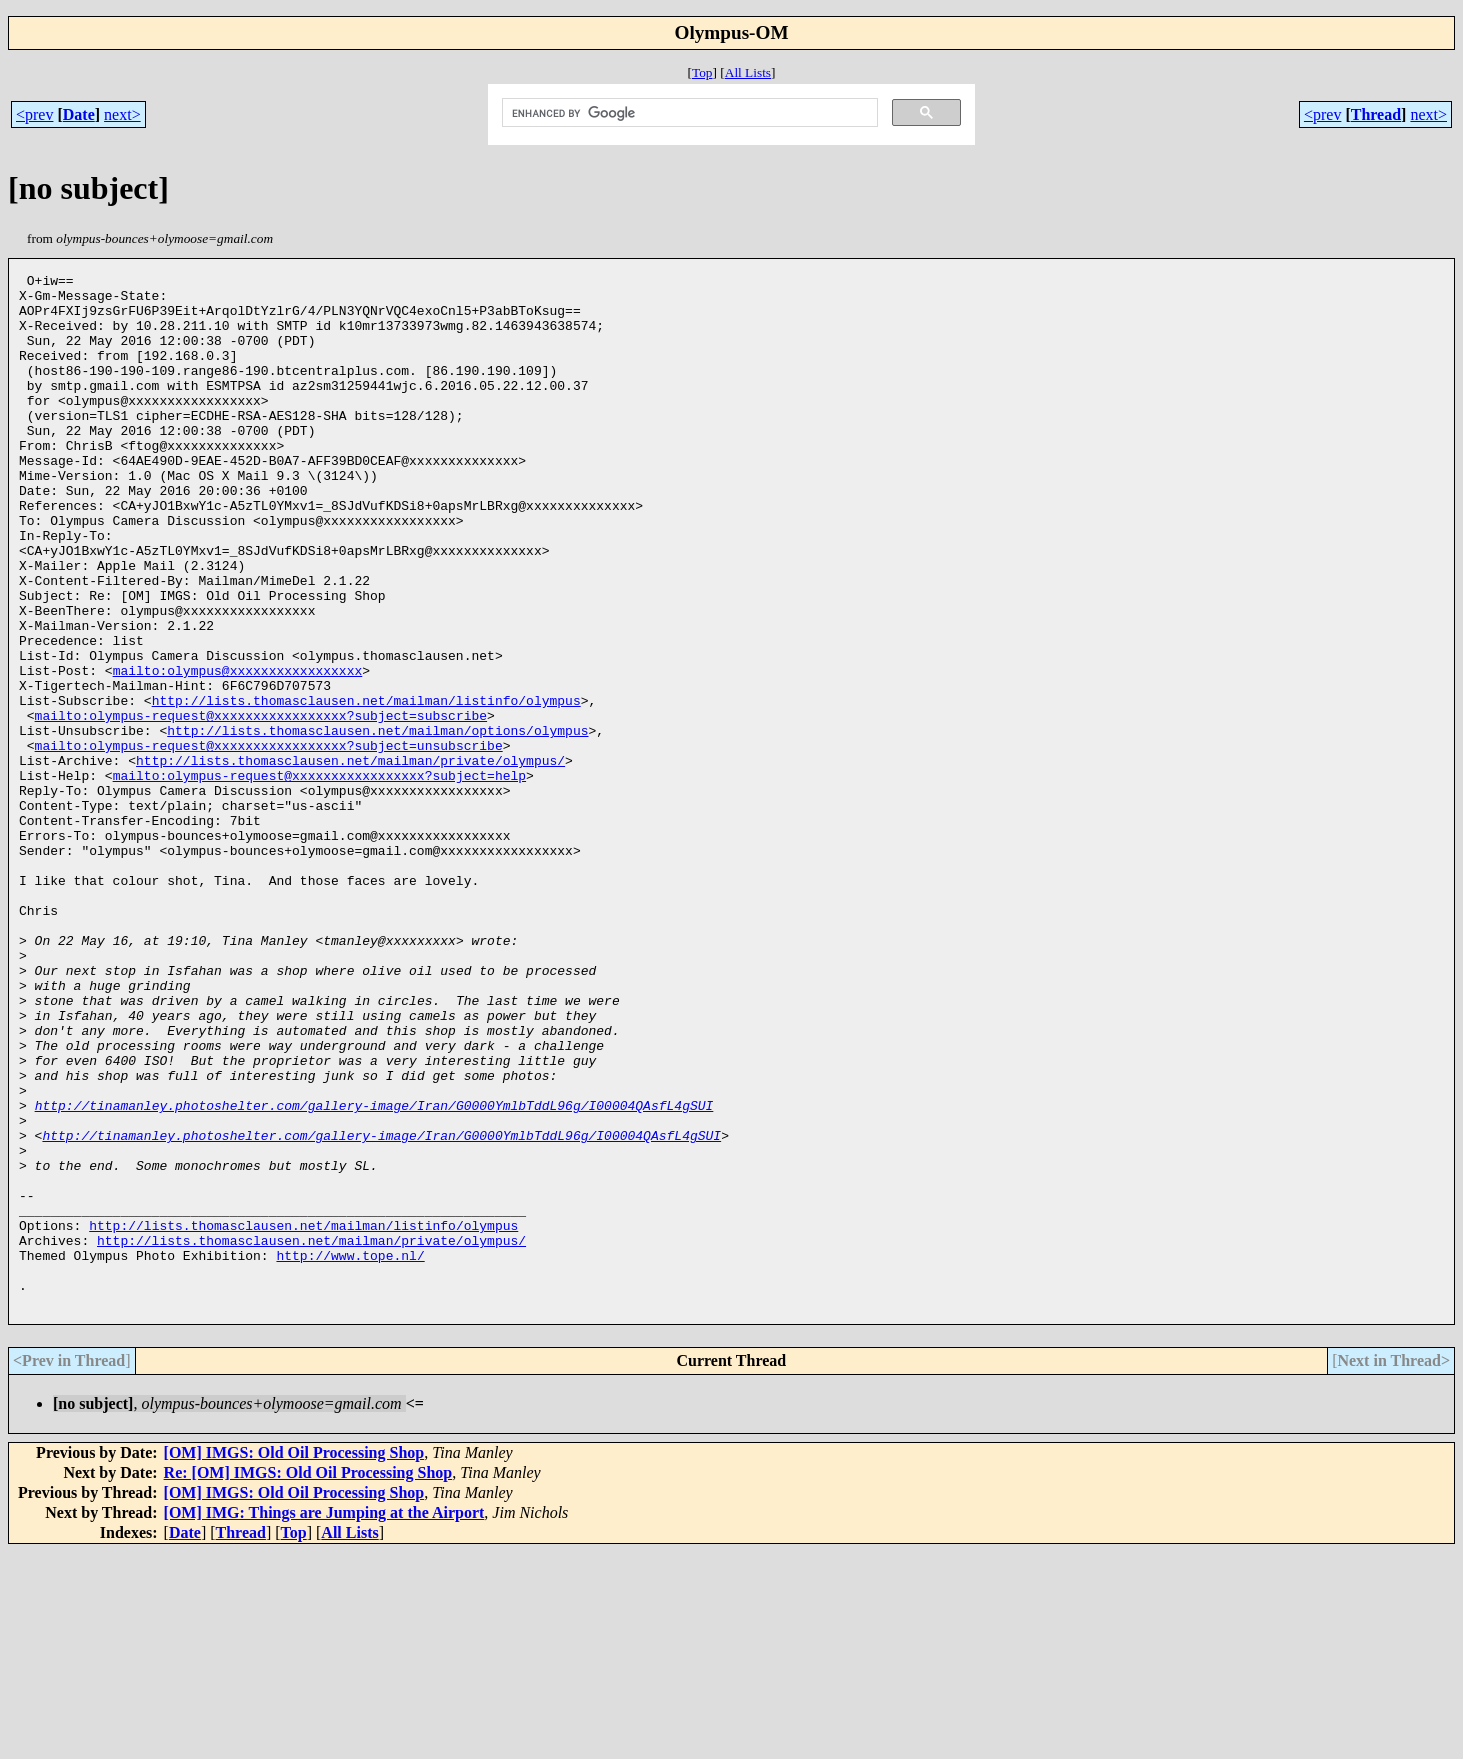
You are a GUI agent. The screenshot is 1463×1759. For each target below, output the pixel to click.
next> (122, 114)
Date (79, 114)
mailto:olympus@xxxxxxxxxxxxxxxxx (238, 751)
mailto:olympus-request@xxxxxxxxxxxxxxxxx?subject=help (319, 877)
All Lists (748, 72)
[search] (688, 113)
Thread (1376, 114)
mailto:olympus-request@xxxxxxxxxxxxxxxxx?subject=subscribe (261, 805)
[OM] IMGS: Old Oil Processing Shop (294, 1659)
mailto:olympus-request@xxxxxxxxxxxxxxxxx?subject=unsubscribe (269, 841)
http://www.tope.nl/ (350, 1453)
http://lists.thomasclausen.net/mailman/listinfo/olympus (366, 787)
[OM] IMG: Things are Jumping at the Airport (324, 1719)
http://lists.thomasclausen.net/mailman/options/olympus (377, 823)
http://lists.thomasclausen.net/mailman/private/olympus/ (350, 859)
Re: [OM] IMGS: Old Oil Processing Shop (308, 1679)
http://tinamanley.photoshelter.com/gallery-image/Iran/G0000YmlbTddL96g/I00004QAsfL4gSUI (374, 1273)
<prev (34, 114)
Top (702, 72)
